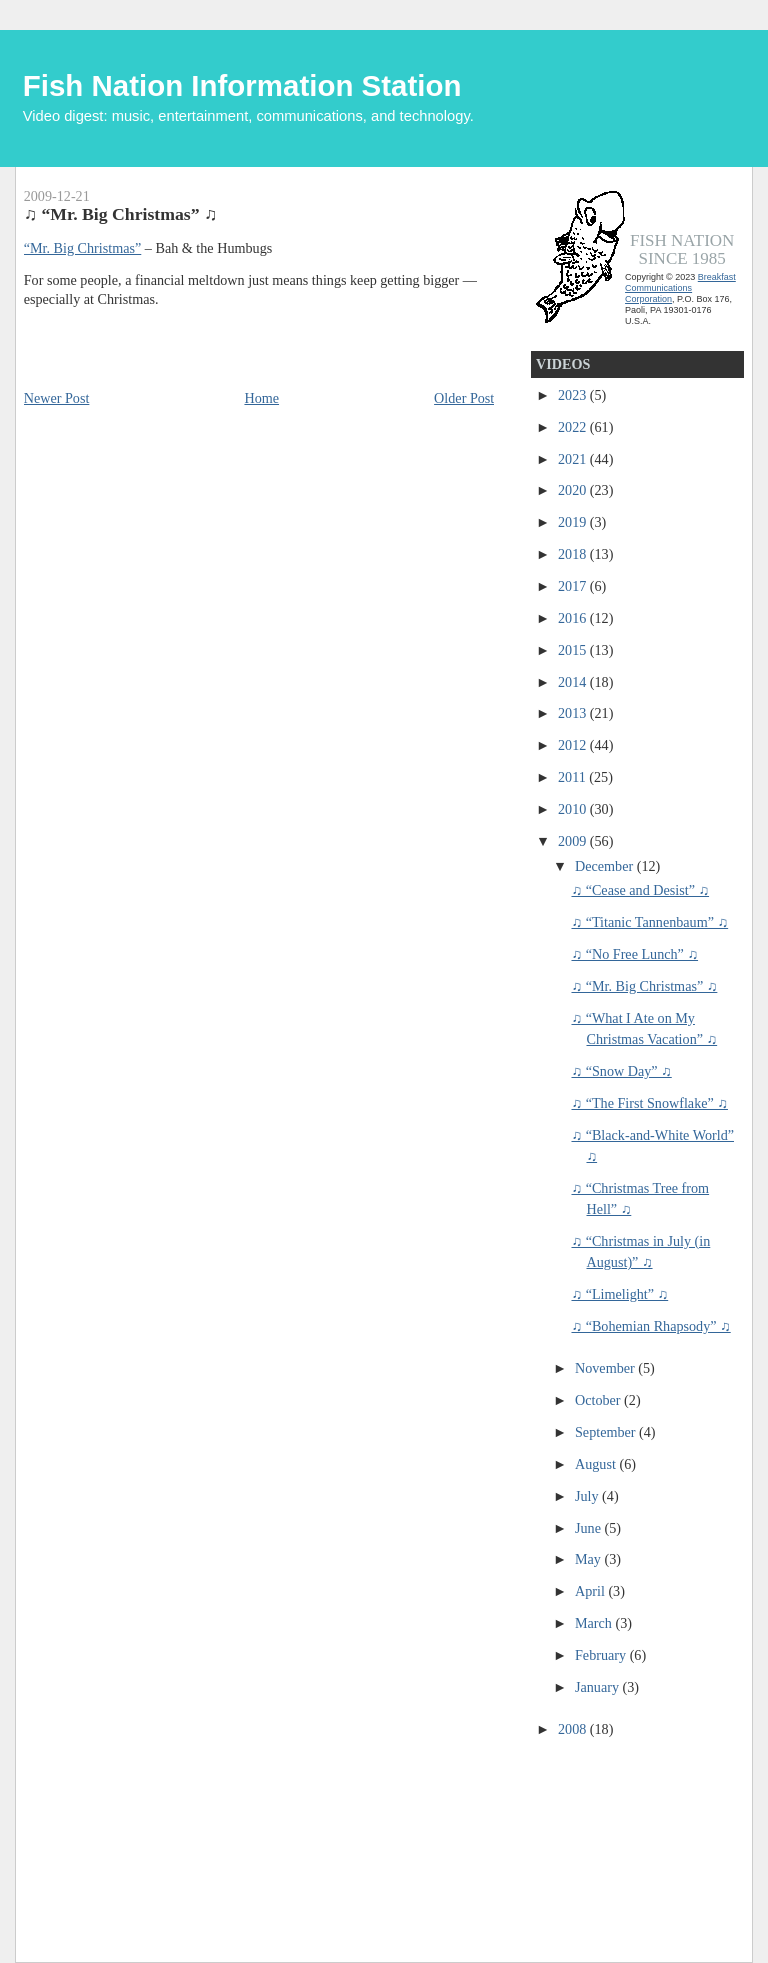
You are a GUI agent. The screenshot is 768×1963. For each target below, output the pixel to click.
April (591, 1591)
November (606, 1368)
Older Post (464, 398)
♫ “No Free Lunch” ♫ (634, 954)
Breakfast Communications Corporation (680, 288)
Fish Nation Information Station (242, 85)
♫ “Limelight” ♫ (619, 1294)
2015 (574, 650)
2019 (574, 522)
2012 (574, 745)
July (588, 1496)
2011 (573, 777)
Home (261, 398)
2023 (574, 395)
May (590, 1559)
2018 (574, 554)
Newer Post (57, 398)
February (602, 1655)
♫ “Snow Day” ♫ (621, 1071)
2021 (574, 459)
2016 (574, 618)
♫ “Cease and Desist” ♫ (640, 890)
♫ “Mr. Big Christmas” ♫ (644, 986)
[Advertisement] (626, 1837)
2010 (574, 809)
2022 (574, 427)
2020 (574, 490)
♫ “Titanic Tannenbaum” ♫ (649, 922)
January (599, 1687)
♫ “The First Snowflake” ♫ (649, 1103)
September (607, 1432)
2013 (574, 713)
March (595, 1623)
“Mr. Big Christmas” (83, 248)
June (590, 1528)
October (599, 1400)
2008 (574, 1729)
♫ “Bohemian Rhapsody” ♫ (650, 1326)
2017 (574, 586)
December (606, 866)
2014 (574, 682)
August (597, 1464)
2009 (574, 841)
